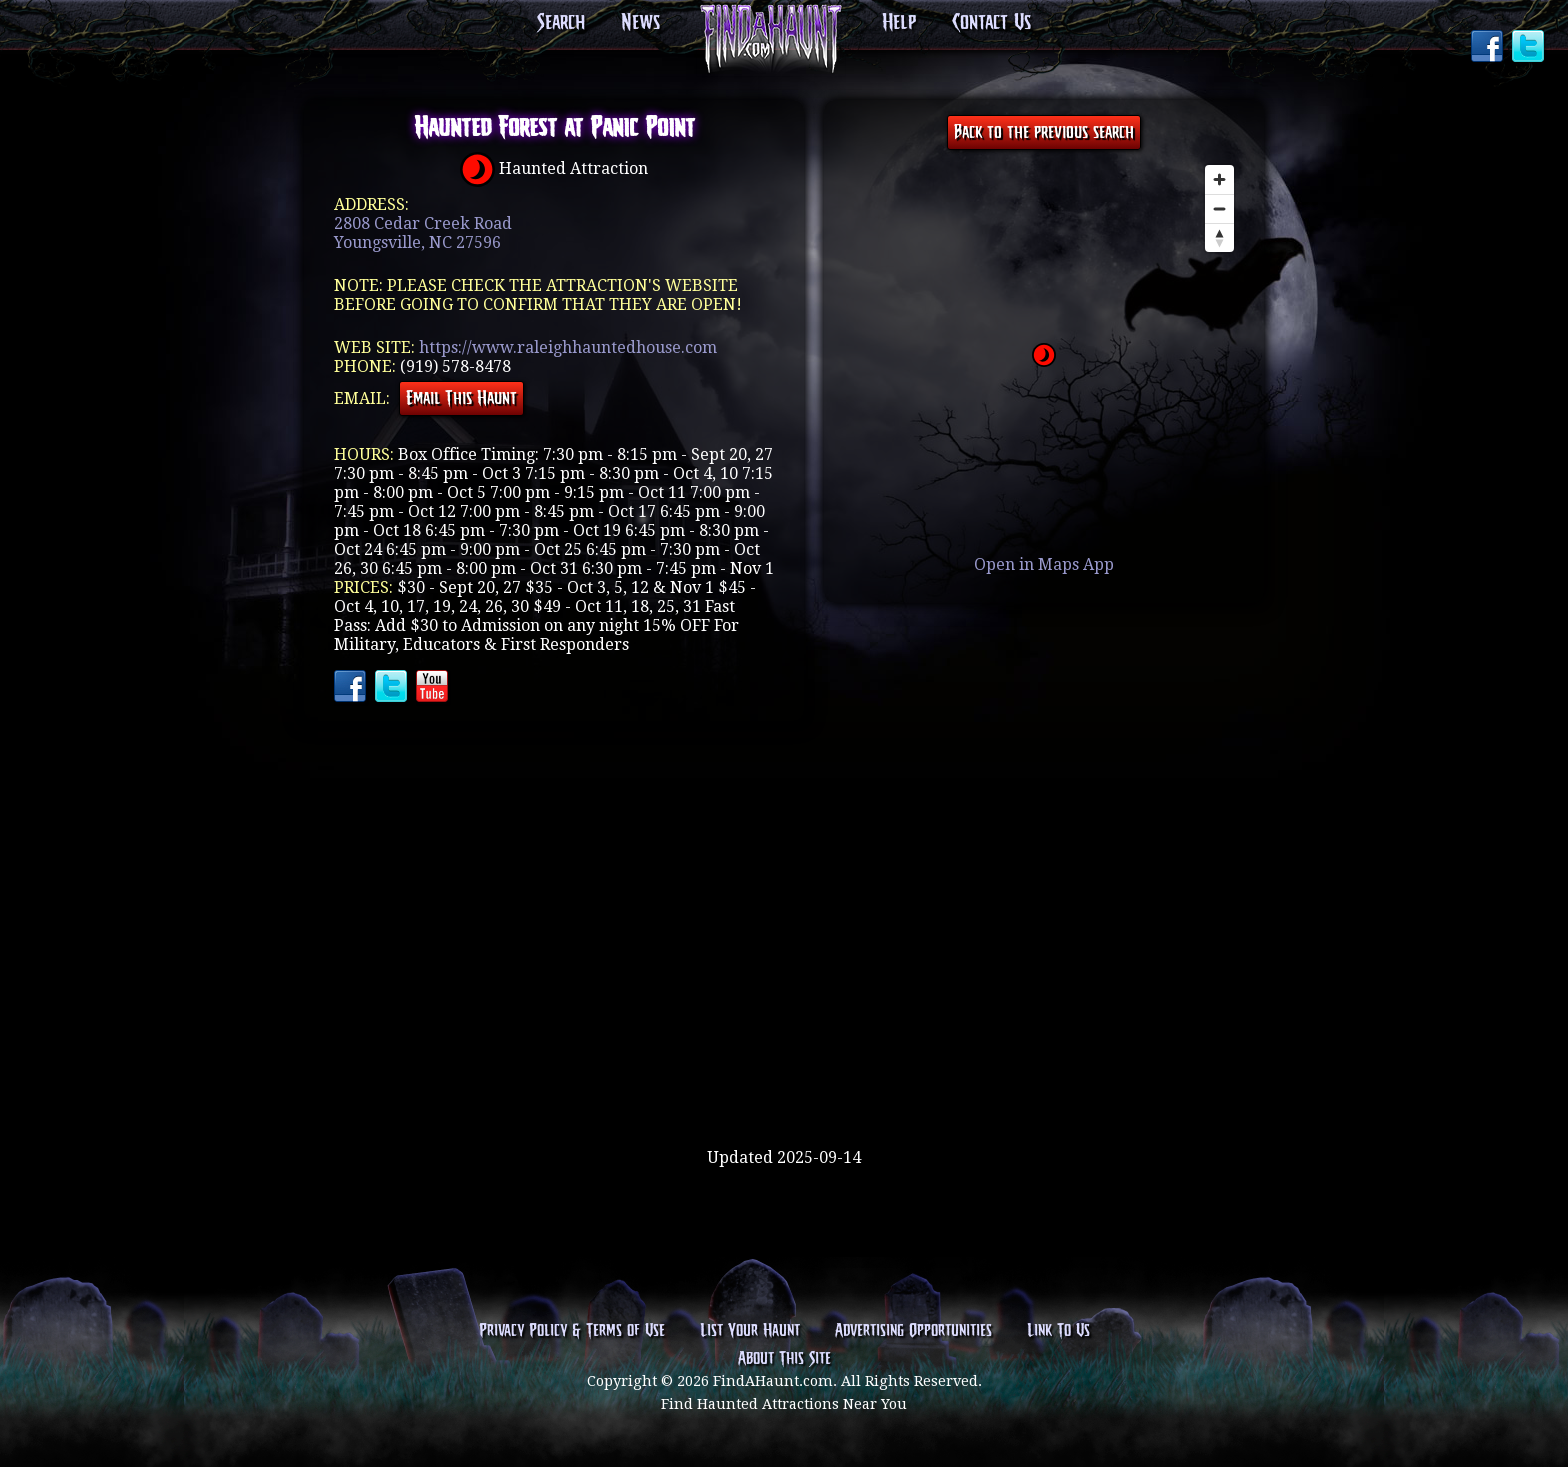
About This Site (784, 1359)
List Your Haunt (750, 1331)
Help (899, 23)
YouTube (434, 688)
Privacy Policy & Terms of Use (572, 1331)
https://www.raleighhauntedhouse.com (568, 347)
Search (561, 23)
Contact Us (991, 23)
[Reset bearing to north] (1219, 237)
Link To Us (1058, 1331)
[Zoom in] (1219, 179)
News (640, 23)
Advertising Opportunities (913, 1331)
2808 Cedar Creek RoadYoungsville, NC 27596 (423, 233)
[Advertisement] (784, 1083)
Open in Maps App (1044, 564)
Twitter (1530, 48)
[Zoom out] (1219, 208)
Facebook (1489, 48)
